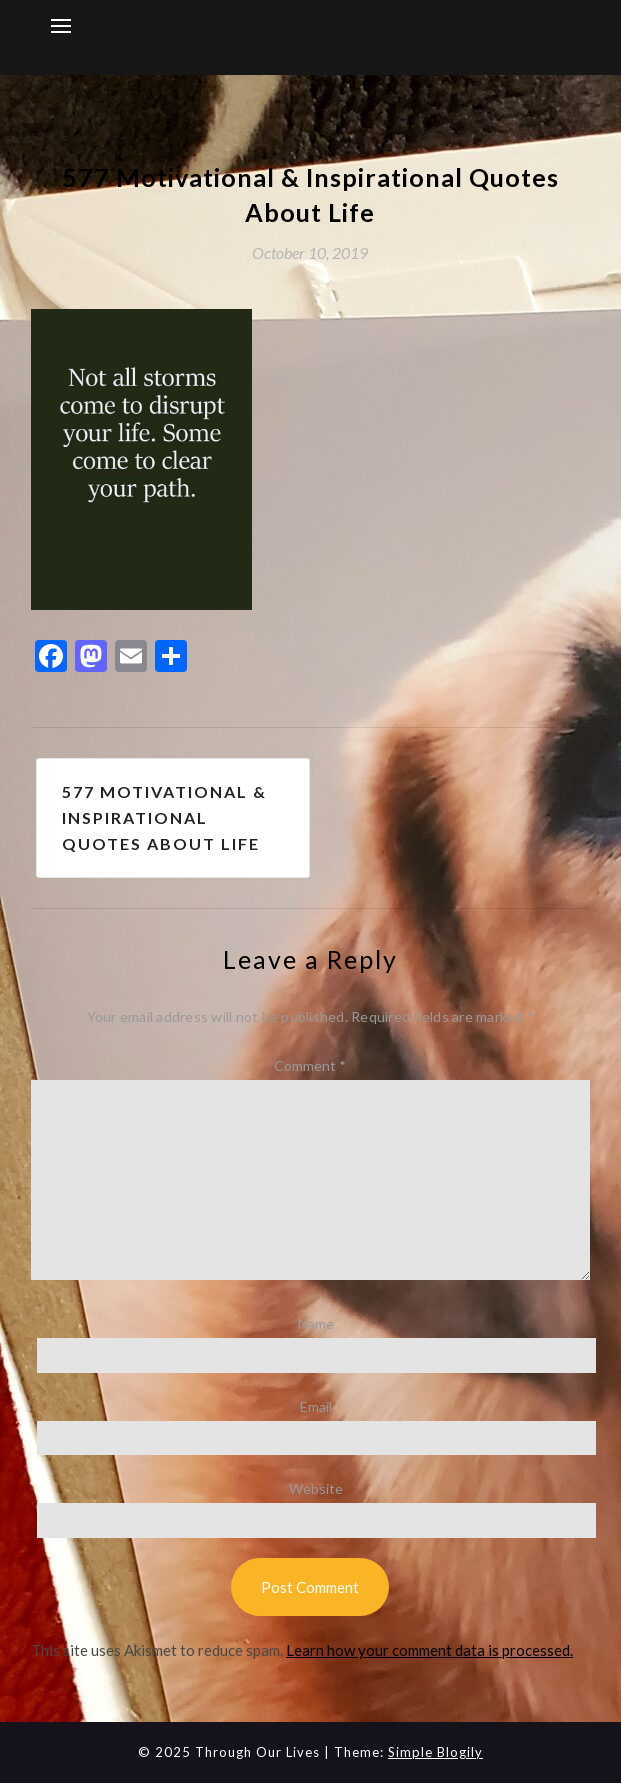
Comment (310, 1065)
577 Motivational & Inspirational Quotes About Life (164, 817)
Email (316, 1406)
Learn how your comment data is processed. (429, 1650)
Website (316, 1488)
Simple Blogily (435, 1752)
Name (316, 1323)
